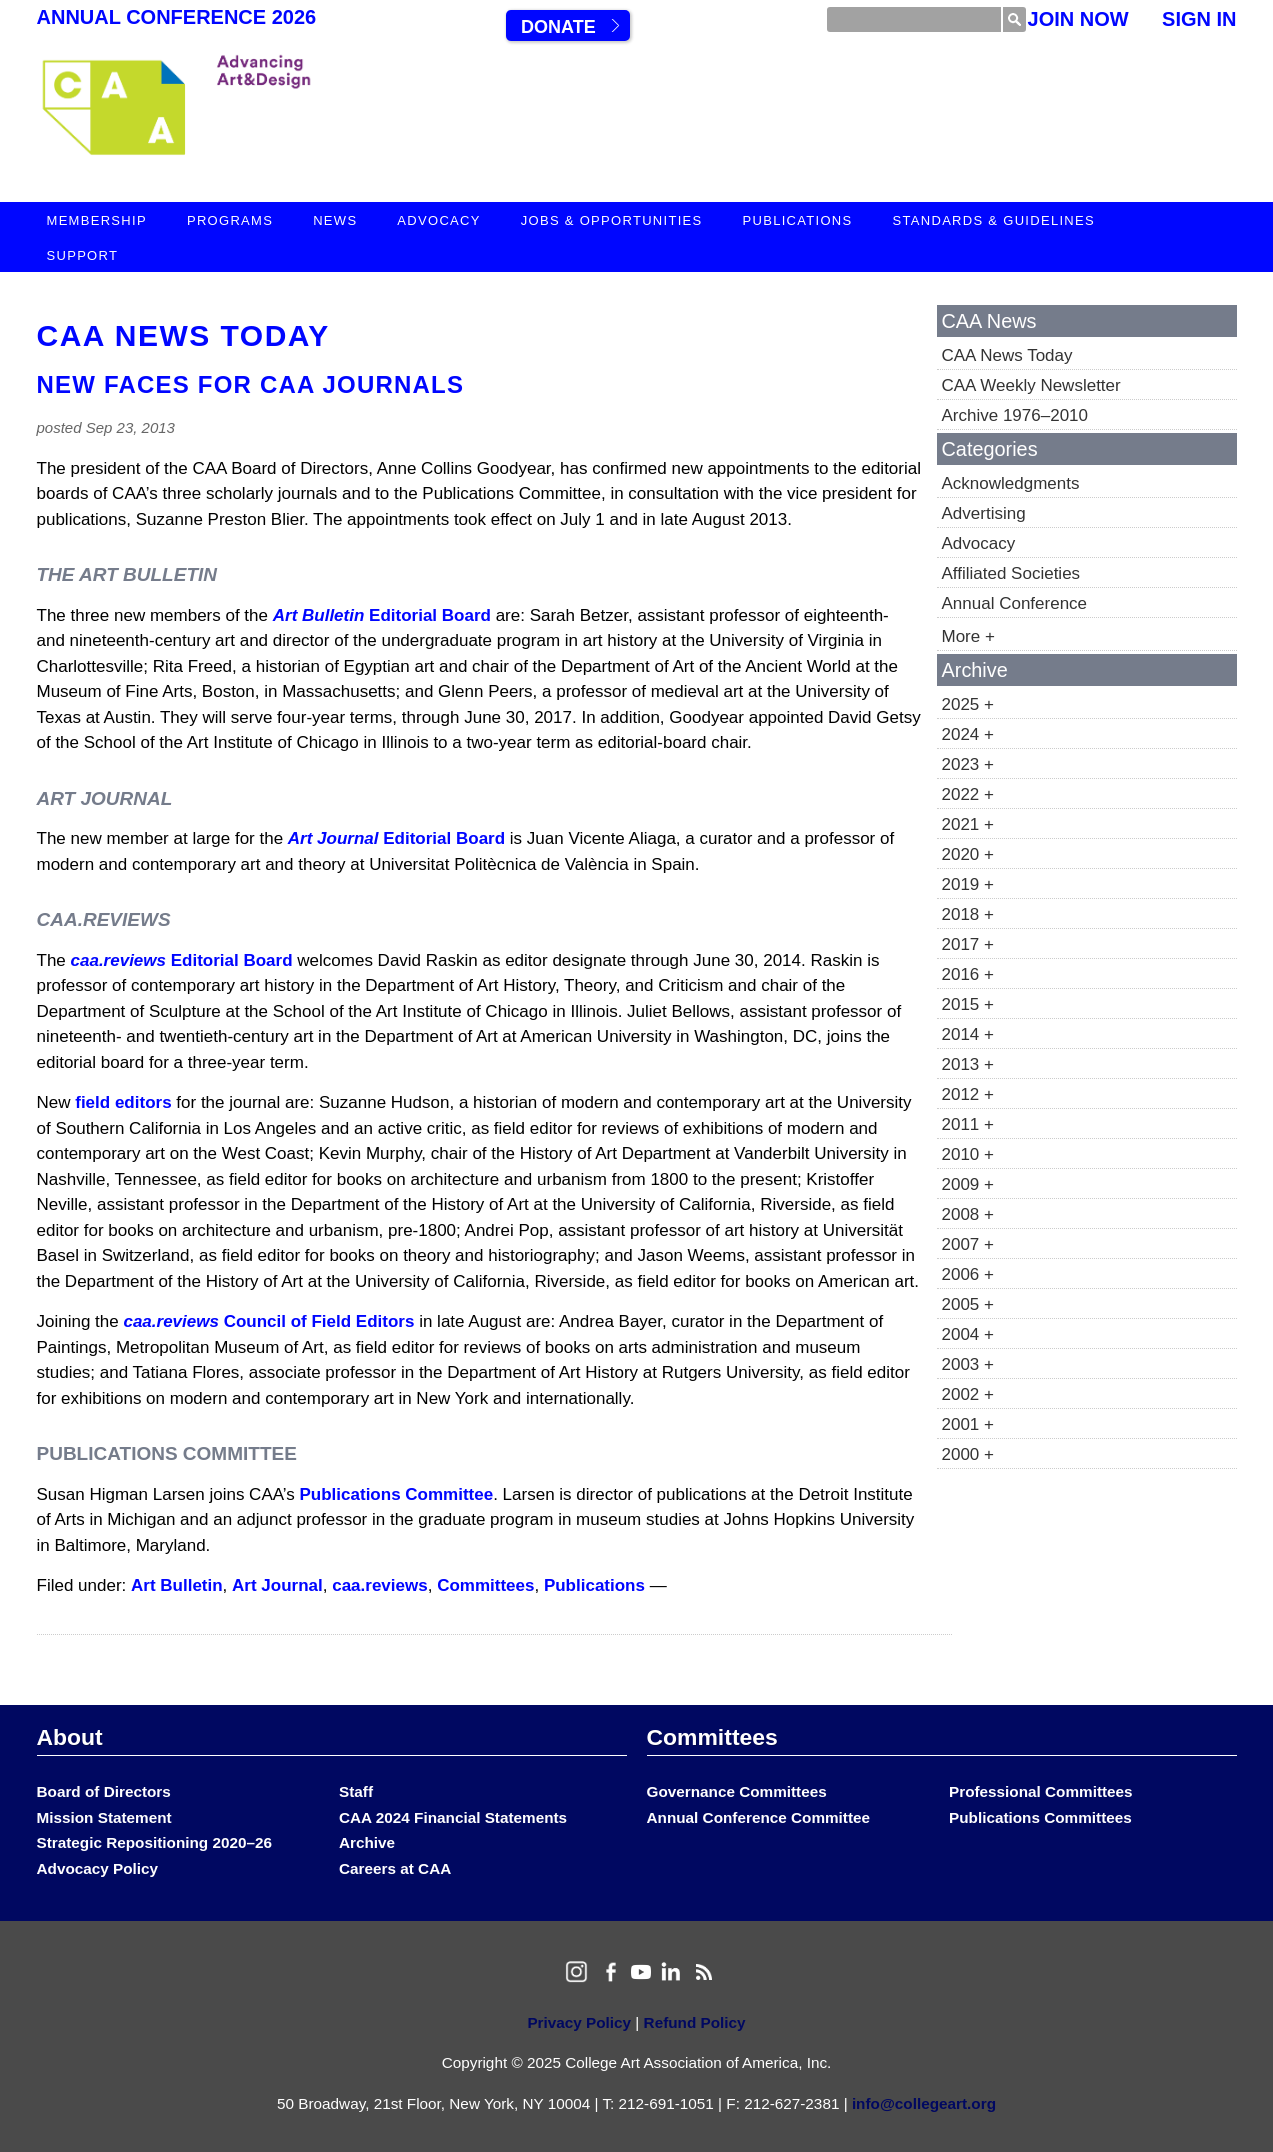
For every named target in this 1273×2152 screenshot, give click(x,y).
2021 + (968, 824)
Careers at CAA (395, 1868)
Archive (367, 1842)
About (70, 1737)
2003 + (968, 1364)
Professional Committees (1041, 1791)
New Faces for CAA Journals (251, 384)
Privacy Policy (579, 2022)
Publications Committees (1040, 1817)
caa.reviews (379, 1585)
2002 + (968, 1394)
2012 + (968, 1094)
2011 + (968, 1124)
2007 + (968, 1244)
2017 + (968, 944)
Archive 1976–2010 (1015, 415)
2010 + (968, 1154)
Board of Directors (104, 1791)
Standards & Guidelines (994, 220)
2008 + (968, 1214)
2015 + (968, 1004)
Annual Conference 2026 (177, 17)
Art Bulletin (177, 1585)
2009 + (968, 1184)
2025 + (968, 704)
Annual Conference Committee (759, 1817)
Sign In (1199, 19)
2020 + (968, 854)
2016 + (968, 974)
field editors (123, 1102)
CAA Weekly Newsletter (1031, 385)
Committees (485, 1585)
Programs (230, 220)
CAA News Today (183, 335)
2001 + (968, 1424)
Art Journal (277, 1585)
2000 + (968, 1454)
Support (83, 255)
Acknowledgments (1011, 483)
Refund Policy (695, 2022)
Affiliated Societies (1011, 573)
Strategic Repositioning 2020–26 (154, 1842)
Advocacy (438, 220)
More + (968, 636)
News (335, 220)
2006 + (968, 1274)
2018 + (968, 914)
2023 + (968, 764)
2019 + (968, 884)
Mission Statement (104, 1817)
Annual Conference (1015, 603)
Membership (97, 220)
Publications (798, 220)
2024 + (968, 734)
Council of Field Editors (268, 1321)
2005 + (968, 1304)
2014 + (968, 1034)
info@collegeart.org (924, 2103)
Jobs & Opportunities (612, 220)
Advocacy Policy (98, 1868)
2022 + (968, 794)
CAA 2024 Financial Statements (453, 1817)
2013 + (968, 1064)
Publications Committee (397, 1494)
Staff (356, 1791)
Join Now (1078, 19)
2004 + (968, 1334)
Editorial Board (382, 615)
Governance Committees (737, 1791)
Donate (558, 27)
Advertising (984, 513)
